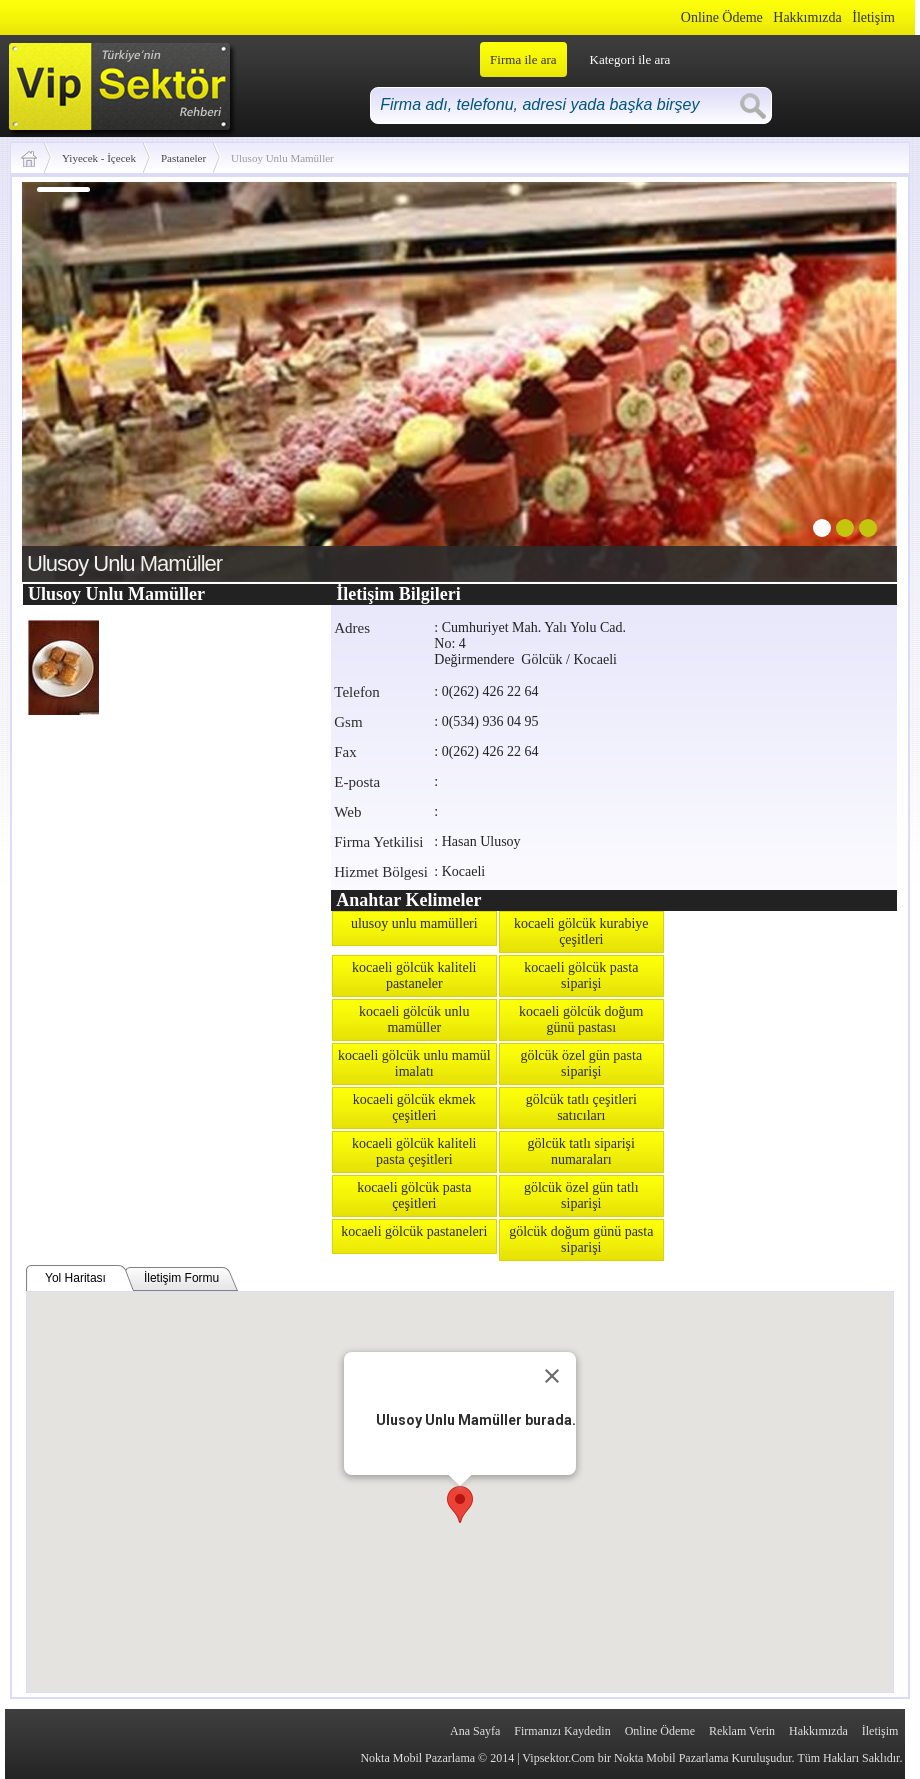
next (841, 378)
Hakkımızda (807, 17)
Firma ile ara (523, 59)
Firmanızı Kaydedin (562, 1731)
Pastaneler (183, 158)
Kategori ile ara (630, 59)
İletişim (873, 17)
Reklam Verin (742, 1731)
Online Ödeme (722, 17)
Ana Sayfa (475, 1731)
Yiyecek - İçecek (99, 158)
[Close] (552, 1376)
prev (78, 378)
